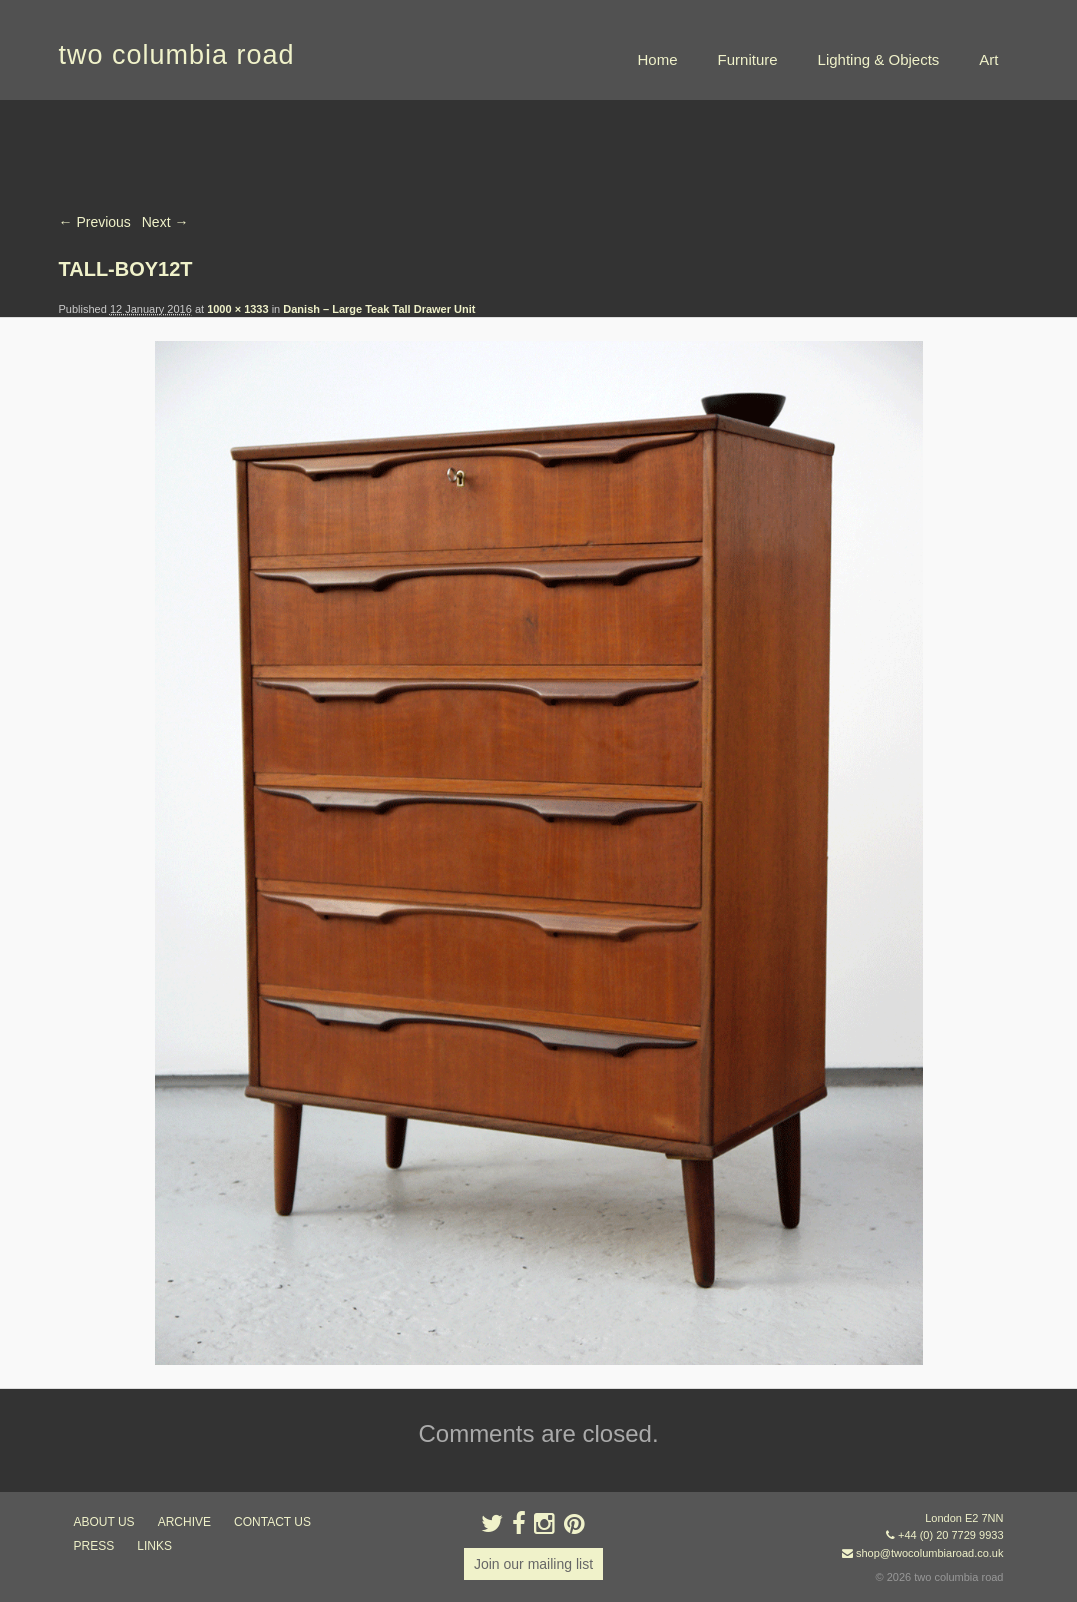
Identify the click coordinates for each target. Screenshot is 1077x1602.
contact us (272, 1522)
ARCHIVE (184, 1522)
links (154, 1546)
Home (658, 59)
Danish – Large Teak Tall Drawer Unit (379, 309)
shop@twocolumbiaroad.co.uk (930, 1553)
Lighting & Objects (879, 59)
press (94, 1546)
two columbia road (177, 55)
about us (104, 1522)
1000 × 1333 (237, 309)
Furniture (748, 59)
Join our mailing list (533, 1564)
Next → (165, 222)
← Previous (95, 222)
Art (988, 59)
